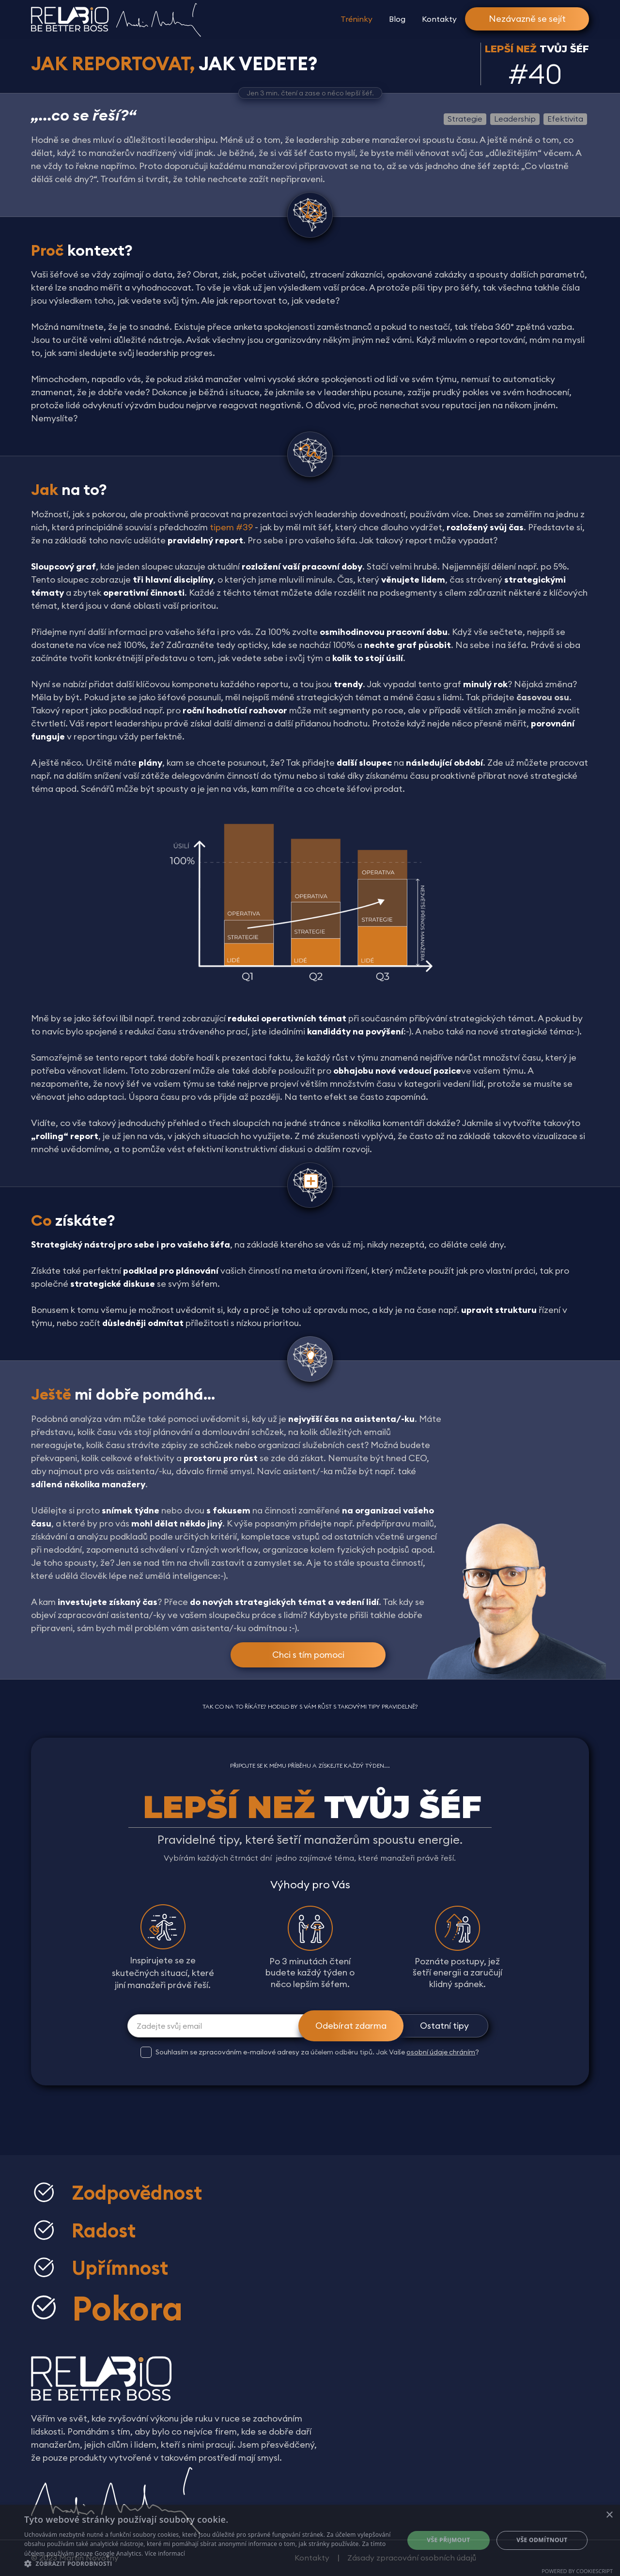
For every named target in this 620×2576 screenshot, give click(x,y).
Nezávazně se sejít (527, 18)
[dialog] (310, 2540)
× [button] (609, 2515)
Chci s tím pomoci (308, 1654)
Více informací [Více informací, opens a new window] (165, 2553)
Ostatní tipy (444, 2025)
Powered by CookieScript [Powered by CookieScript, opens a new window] (577, 2571)
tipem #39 (231, 527)
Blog (397, 19)
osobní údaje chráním (440, 2052)
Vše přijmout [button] (448, 2540)
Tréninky (356, 19)
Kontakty (439, 19)
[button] (208, 2564)
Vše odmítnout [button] (541, 2540)
